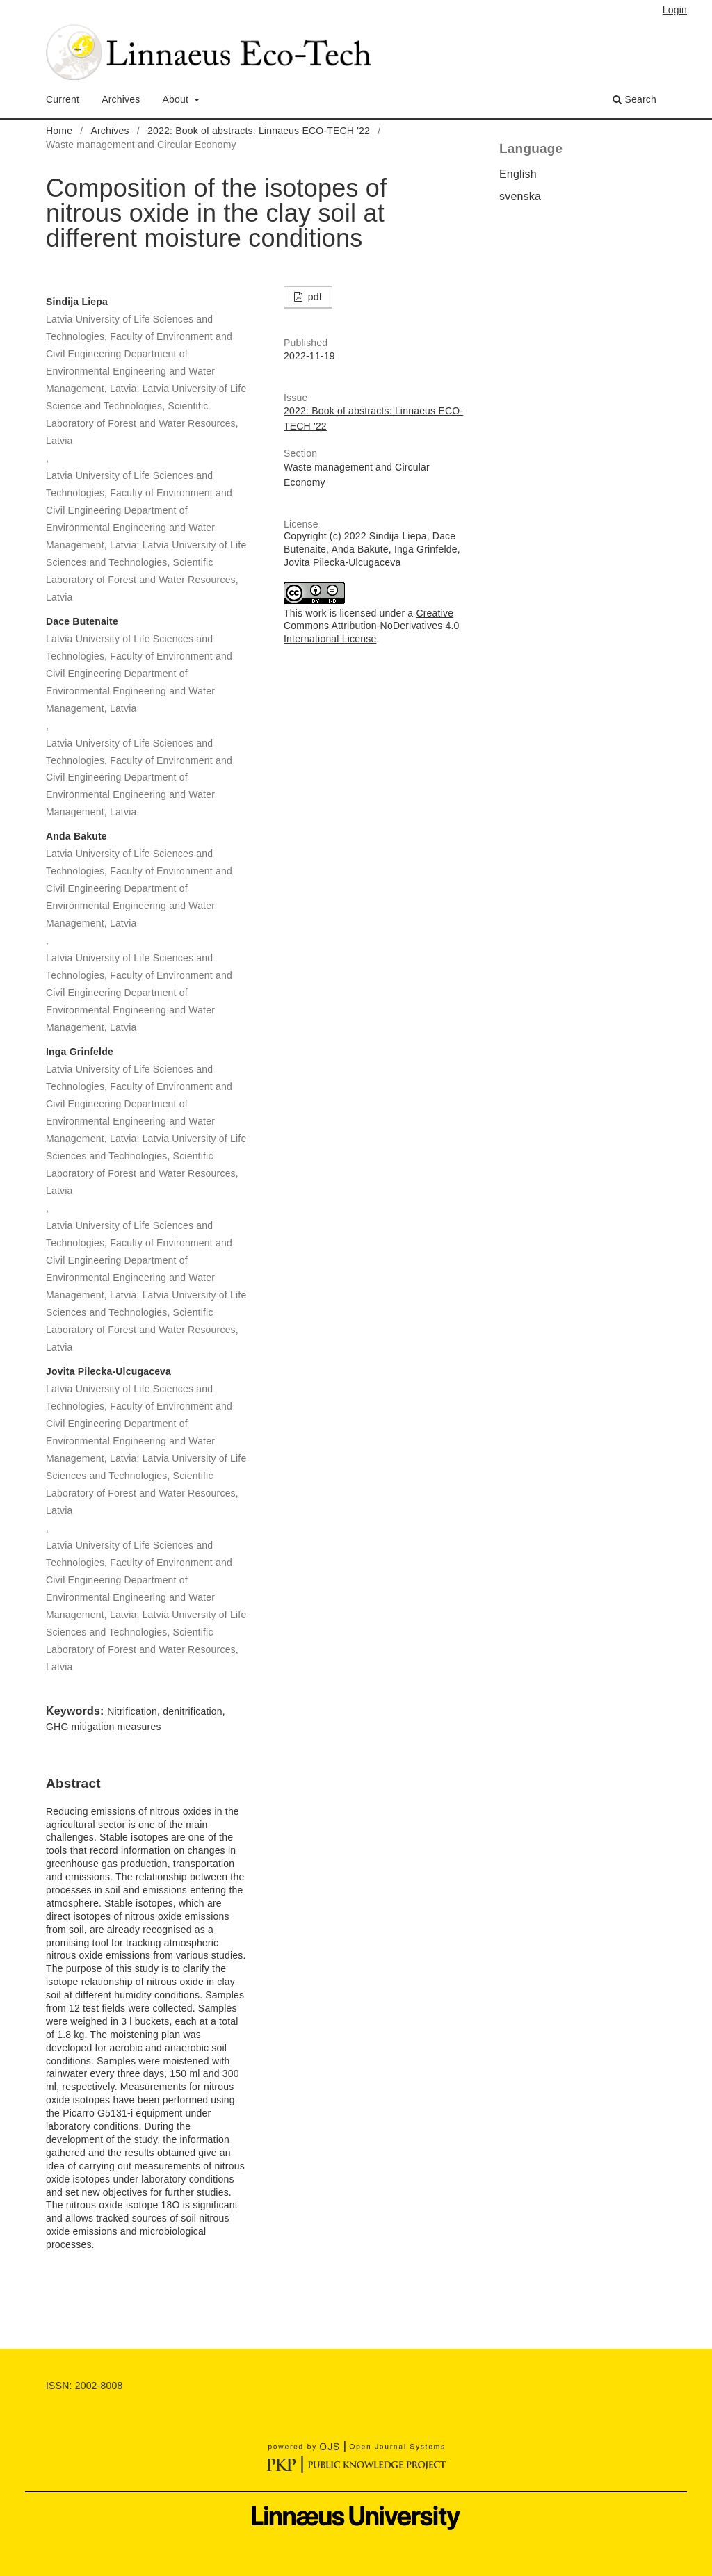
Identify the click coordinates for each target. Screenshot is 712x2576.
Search (634, 99)
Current (62, 99)
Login (675, 9)
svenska (520, 196)
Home (59, 130)
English (518, 174)
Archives (121, 99)
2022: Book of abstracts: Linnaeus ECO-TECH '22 (258, 130)
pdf (313, 296)
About (177, 99)
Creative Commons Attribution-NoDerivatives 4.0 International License (372, 626)
